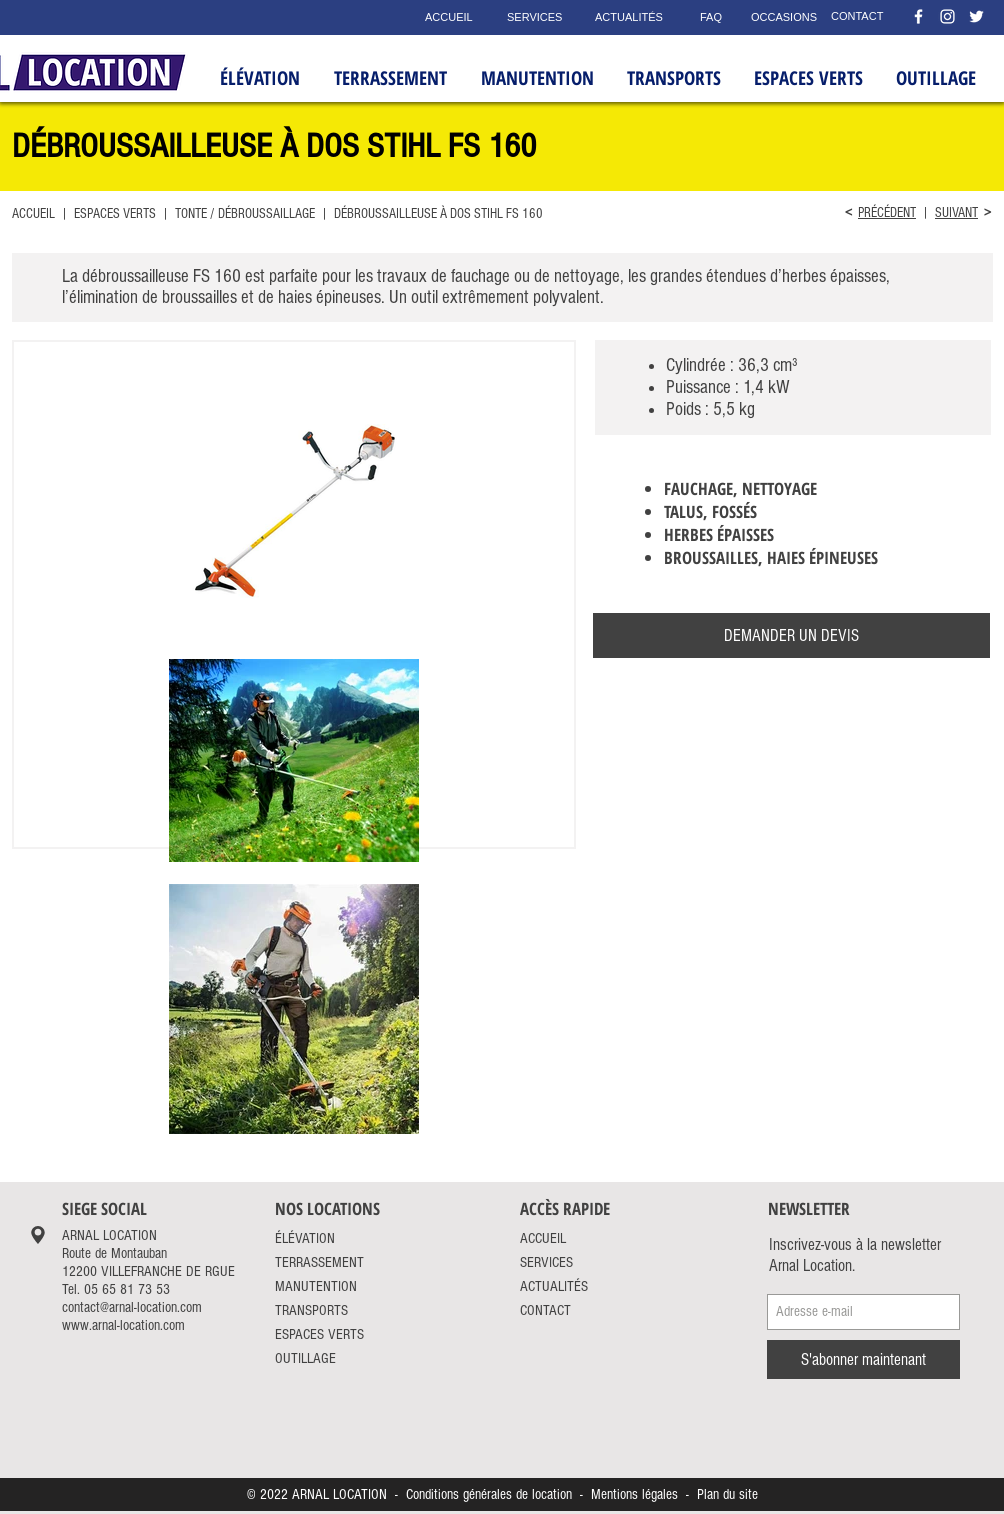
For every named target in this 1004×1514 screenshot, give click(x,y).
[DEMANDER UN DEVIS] (791, 635)
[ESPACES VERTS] (337, 1334)
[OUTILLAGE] (326, 1358)
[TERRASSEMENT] (336, 1262)
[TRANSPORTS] (326, 1310)
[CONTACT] (860, 17)
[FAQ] (711, 18)
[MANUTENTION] (330, 1286)
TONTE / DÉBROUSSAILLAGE (243, 214)
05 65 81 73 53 (127, 1289)
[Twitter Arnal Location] (976, 16)
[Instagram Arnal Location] (947, 16)
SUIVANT (956, 213)
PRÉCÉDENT (887, 213)
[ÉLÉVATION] (326, 1238)
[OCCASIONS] (777, 18)
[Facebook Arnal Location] (918, 16)
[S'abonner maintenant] (863, 1359)
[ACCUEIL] (451, 17)
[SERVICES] (536, 18)
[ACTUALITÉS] (632, 18)
